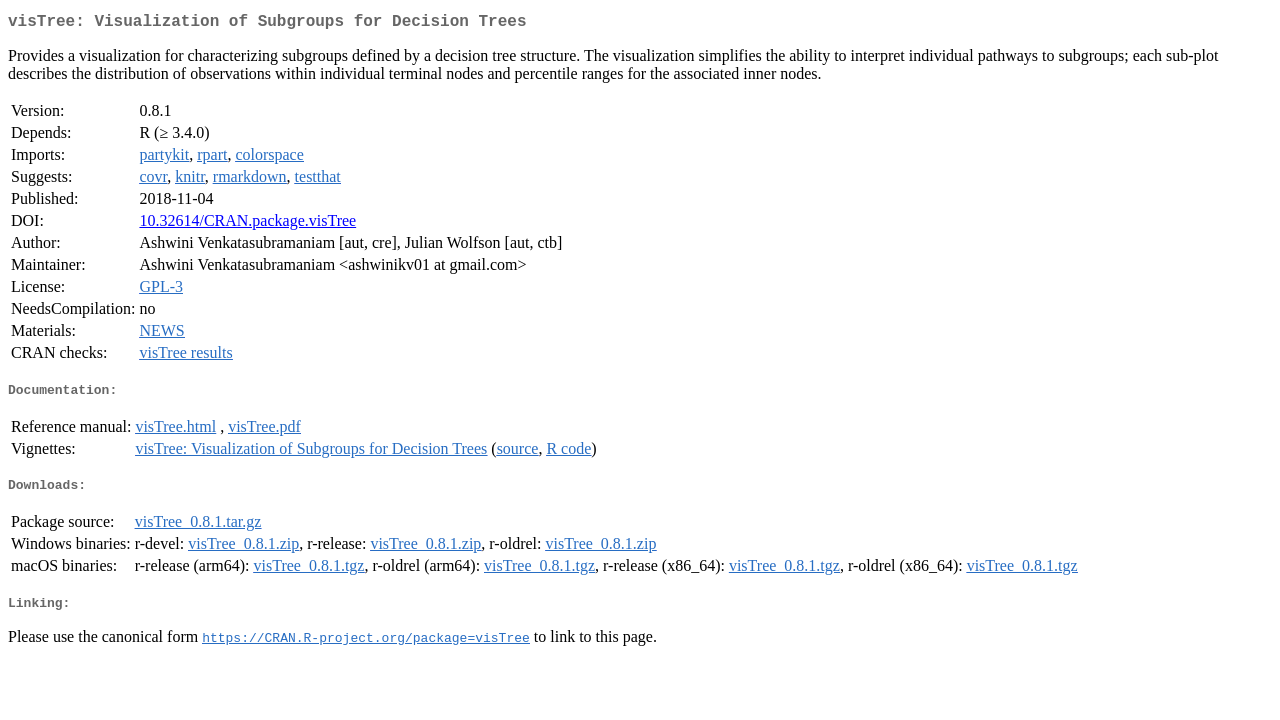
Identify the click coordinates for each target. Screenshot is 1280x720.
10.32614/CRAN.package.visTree (247, 224)
